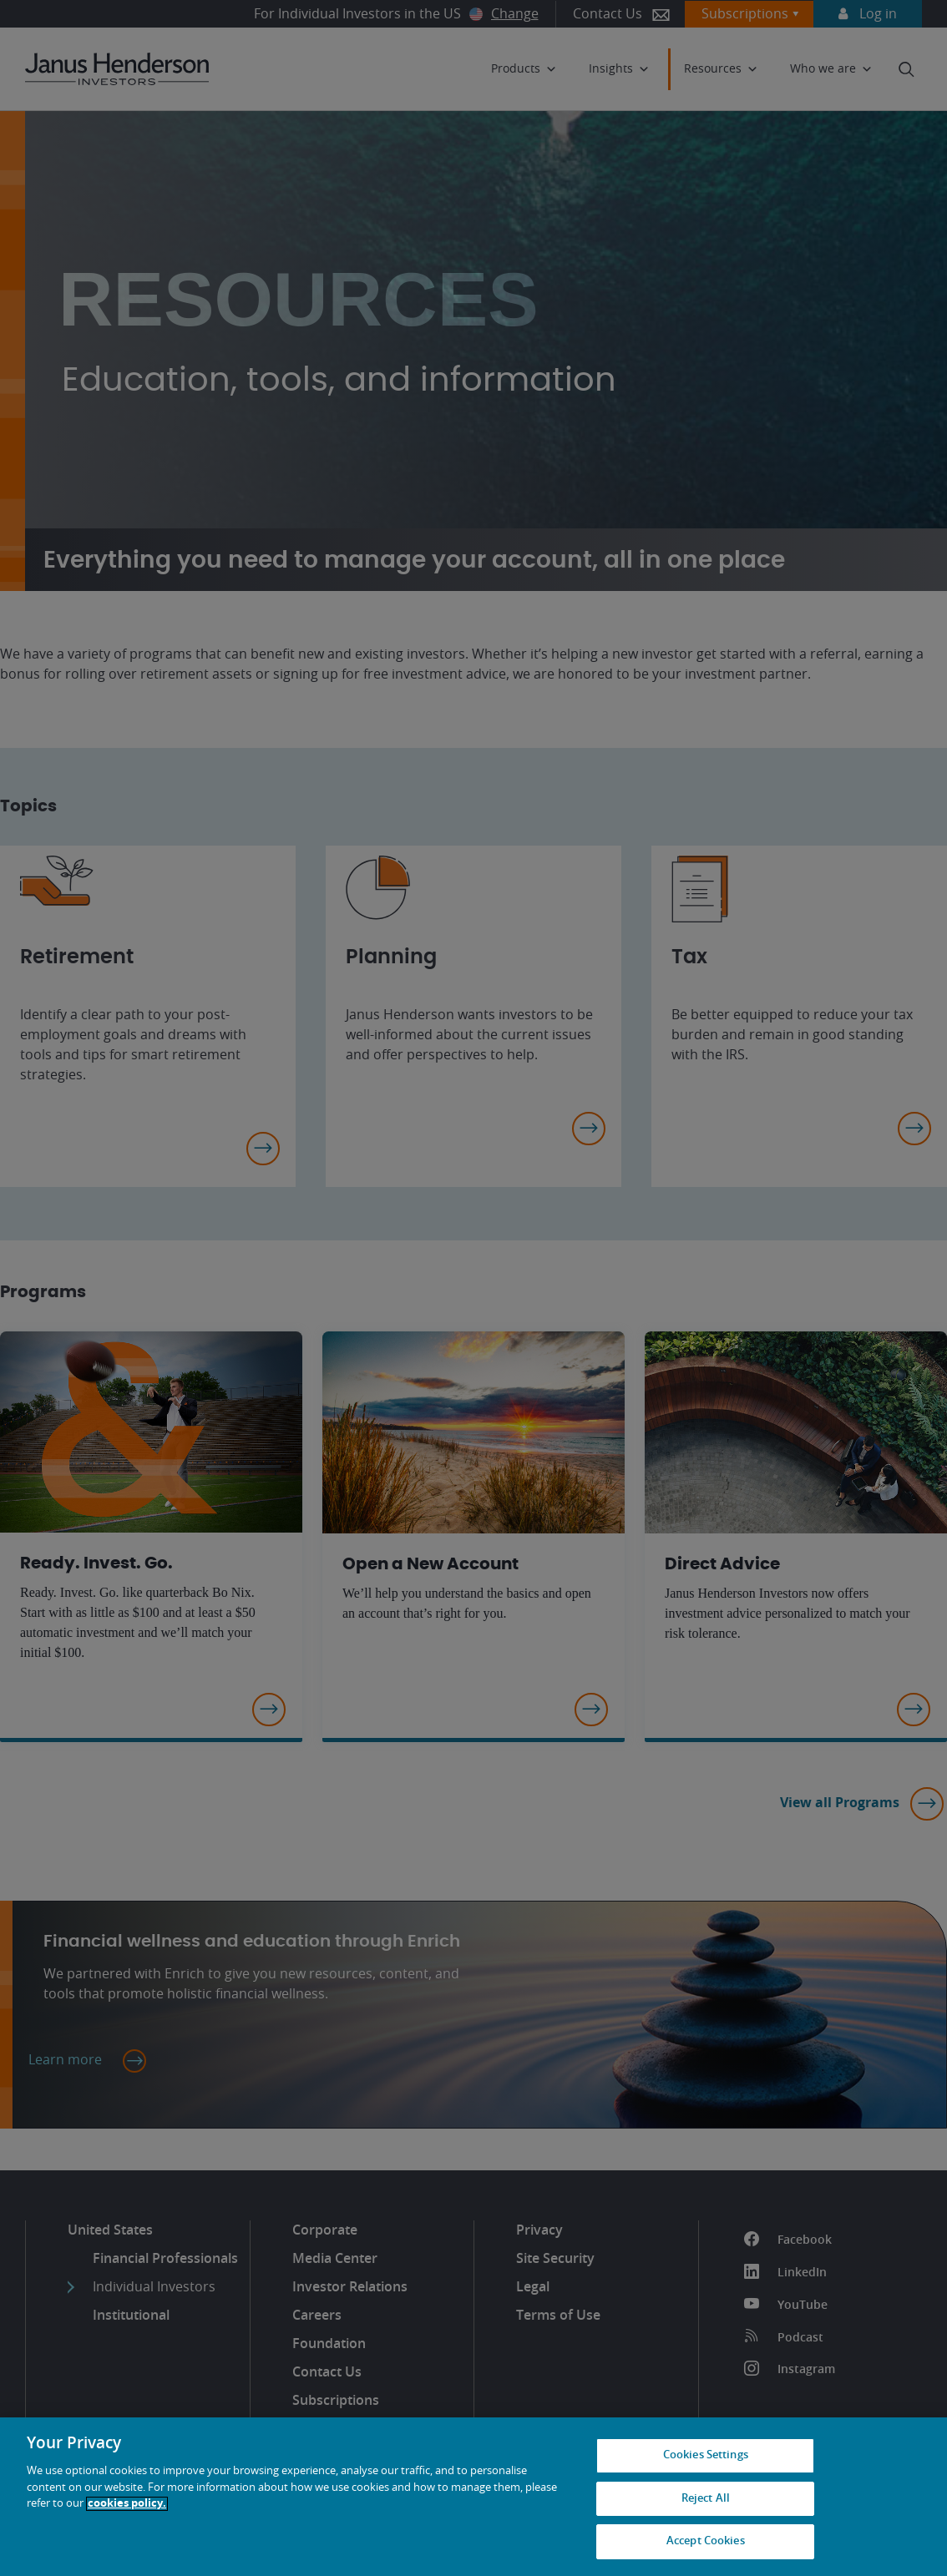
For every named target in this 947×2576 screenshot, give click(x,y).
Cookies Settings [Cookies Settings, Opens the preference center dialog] (705, 2455)
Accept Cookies (705, 2541)
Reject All (705, 2498)
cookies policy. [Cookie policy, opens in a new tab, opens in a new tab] (127, 2503)
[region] (473, 2496)
